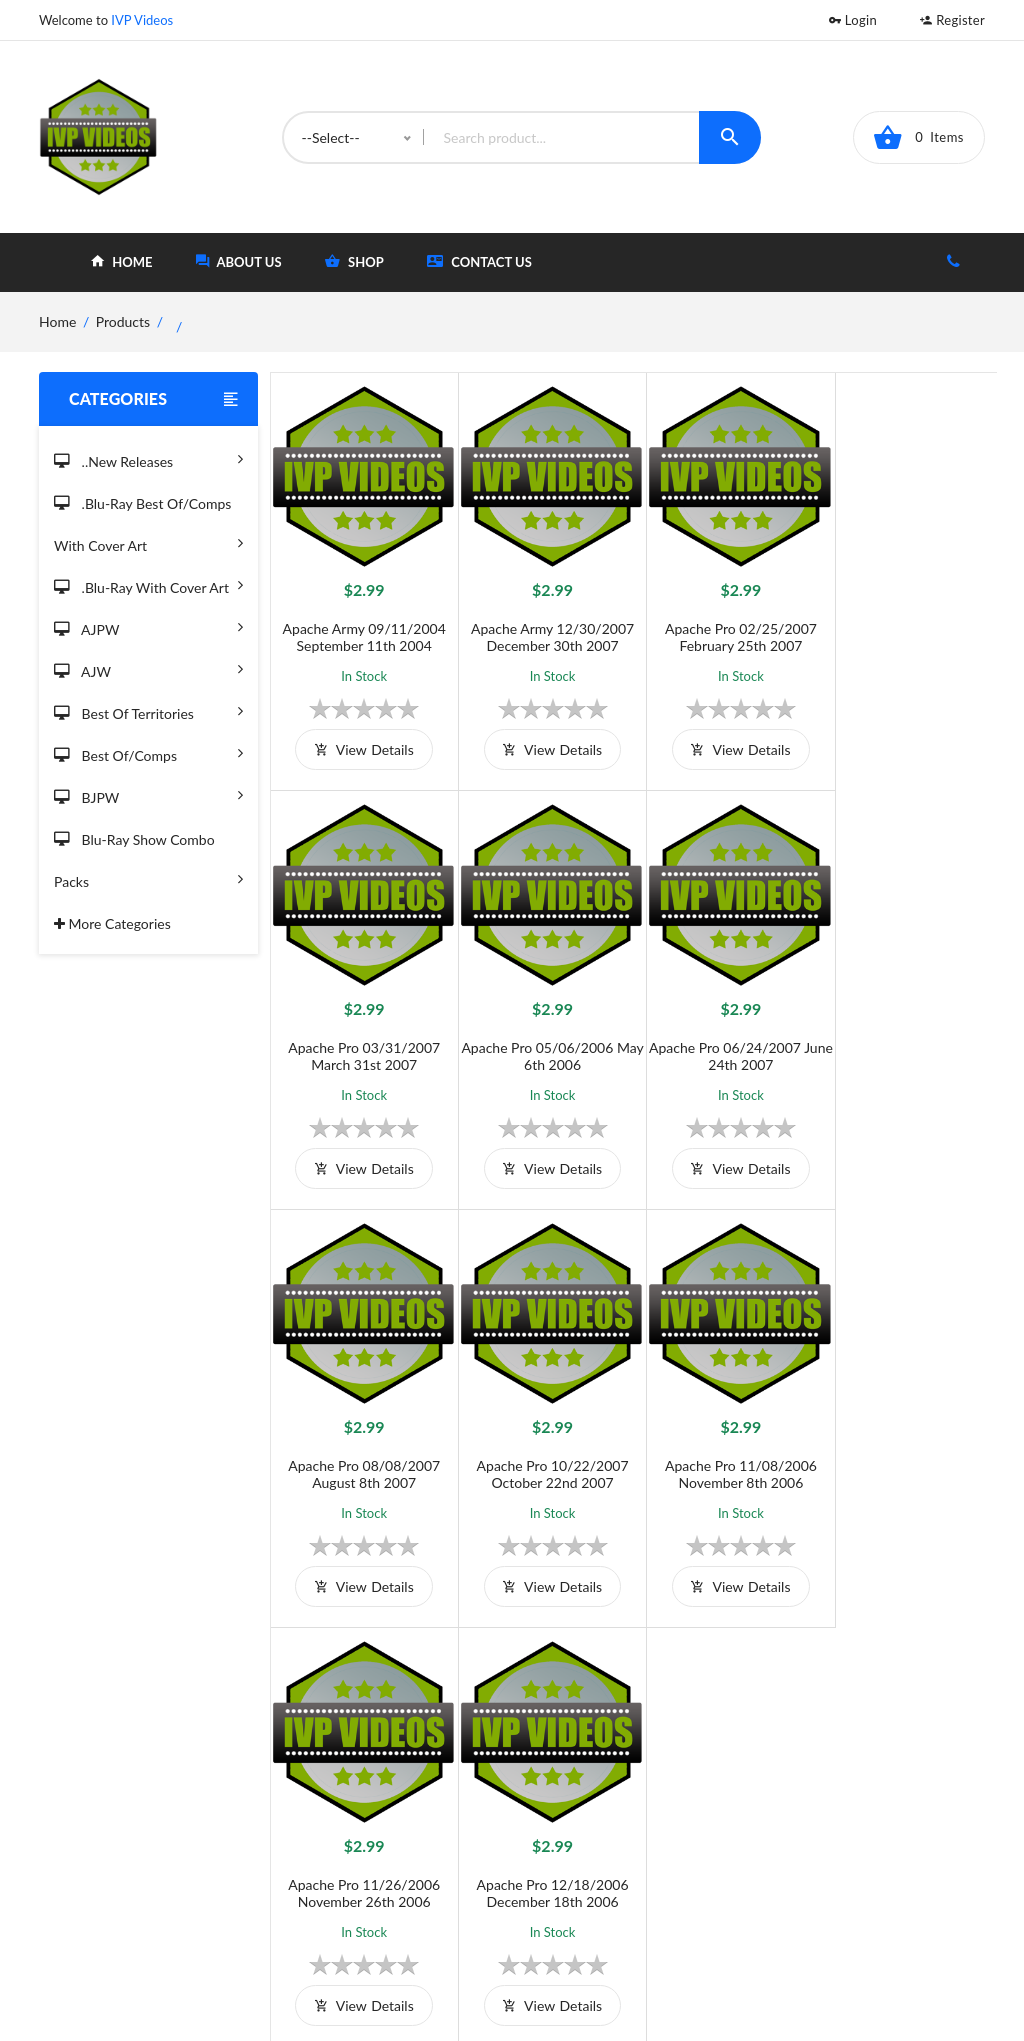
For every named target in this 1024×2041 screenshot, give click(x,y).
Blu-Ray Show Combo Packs (148, 863)
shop (354, 261)
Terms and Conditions (428, 1814)
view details (360, 743)
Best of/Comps (148, 752)
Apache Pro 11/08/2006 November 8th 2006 (361, 1454)
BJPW (148, 794)
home (121, 261)
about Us (239, 261)
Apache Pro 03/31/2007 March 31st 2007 (906, 631)
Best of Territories (148, 710)
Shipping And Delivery (430, 1847)
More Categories (112, 923)
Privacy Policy (404, 1880)
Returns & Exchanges (426, 1913)
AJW (148, 668)
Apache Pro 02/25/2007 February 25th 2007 (724, 631)
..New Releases (148, 458)
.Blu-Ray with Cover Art (148, 584)
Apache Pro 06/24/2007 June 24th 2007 (542, 1042)
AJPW (148, 626)
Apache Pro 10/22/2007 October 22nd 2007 (906, 1042)
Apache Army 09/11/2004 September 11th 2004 (360, 631)
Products (123, 321)
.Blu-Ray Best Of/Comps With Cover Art (148, 527)
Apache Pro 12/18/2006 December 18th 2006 (724, 1454)
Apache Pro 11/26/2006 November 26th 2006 (542, 1454)
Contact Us (479, 261)
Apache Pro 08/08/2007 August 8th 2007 (724, 1042)
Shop (579, 1847)
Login (853, 20)
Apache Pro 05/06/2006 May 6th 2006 (361, 1042)
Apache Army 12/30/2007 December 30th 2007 (542, 631)
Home (582, 1814)
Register (952, 20)
